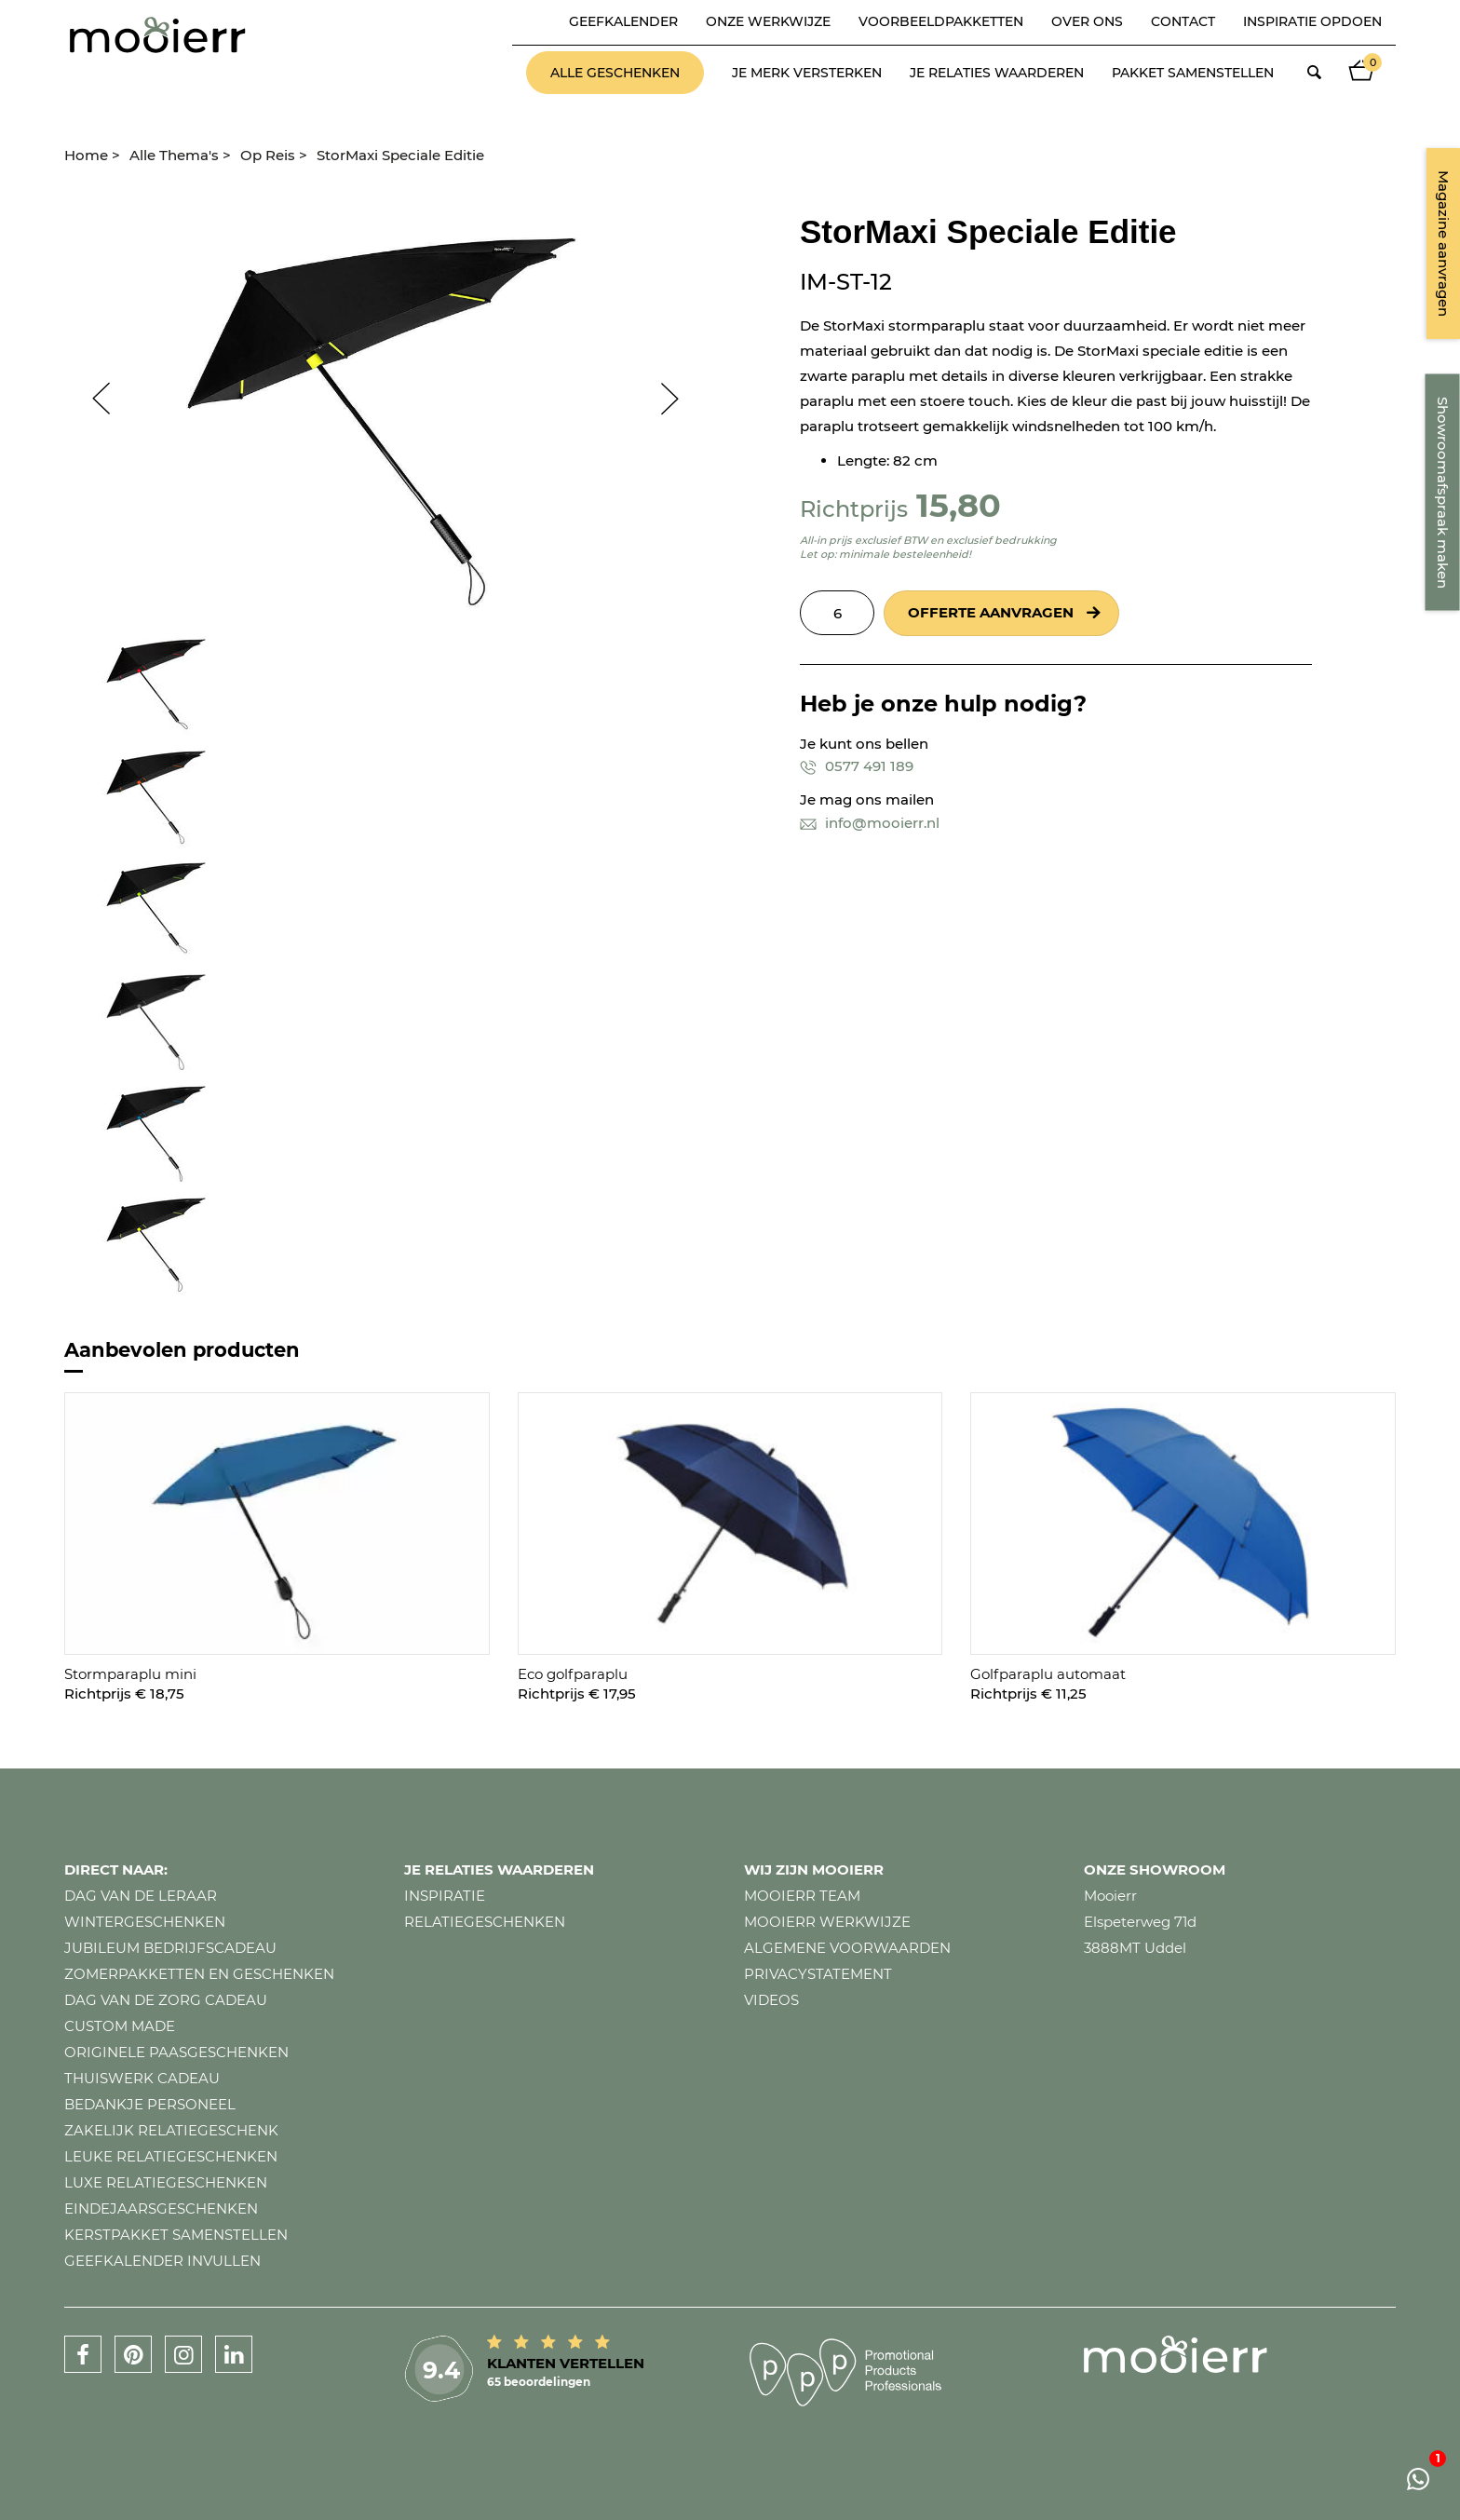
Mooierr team (802, 1895)
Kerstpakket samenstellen (176, 2234)
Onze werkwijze (768, 21)
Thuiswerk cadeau (142, 2078)
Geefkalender (623, 21)
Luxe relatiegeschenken (165, 2182)
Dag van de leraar (140, 1895)
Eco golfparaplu (573, 1674)
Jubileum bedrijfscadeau (170, 1948)
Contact (1183, 21)
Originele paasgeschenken (176, 2052)
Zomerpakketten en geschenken (199, 1974)
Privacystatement (818, 1974)
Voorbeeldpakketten (940, 21)
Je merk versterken (807, 72)
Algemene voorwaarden (847, 1948)
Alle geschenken (615, 72)
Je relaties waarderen (997, 72)
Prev (92, 398)
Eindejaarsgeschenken (161, 2208)
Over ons (1087, 21)
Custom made (119, 2026)
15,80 (958, 505)
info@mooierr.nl (870, 823)
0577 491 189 (856, 766)
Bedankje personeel (150, 2104)
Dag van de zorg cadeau (165, 2000)
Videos (771, 2000)
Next (679, 398)
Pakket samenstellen (1193, 72)
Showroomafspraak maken (1443, 493)
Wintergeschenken (144, 1922)
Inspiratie (444, 1895)
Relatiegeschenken (484, 1922)
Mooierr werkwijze (827, 1922)
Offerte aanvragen (991, 612)
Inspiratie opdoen (1312, 21)
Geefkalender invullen (162, 2260)
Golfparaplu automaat (1048, 1674)
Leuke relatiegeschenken (170, 2156)
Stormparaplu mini (130, 1674)
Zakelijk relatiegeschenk (171, 2130)
